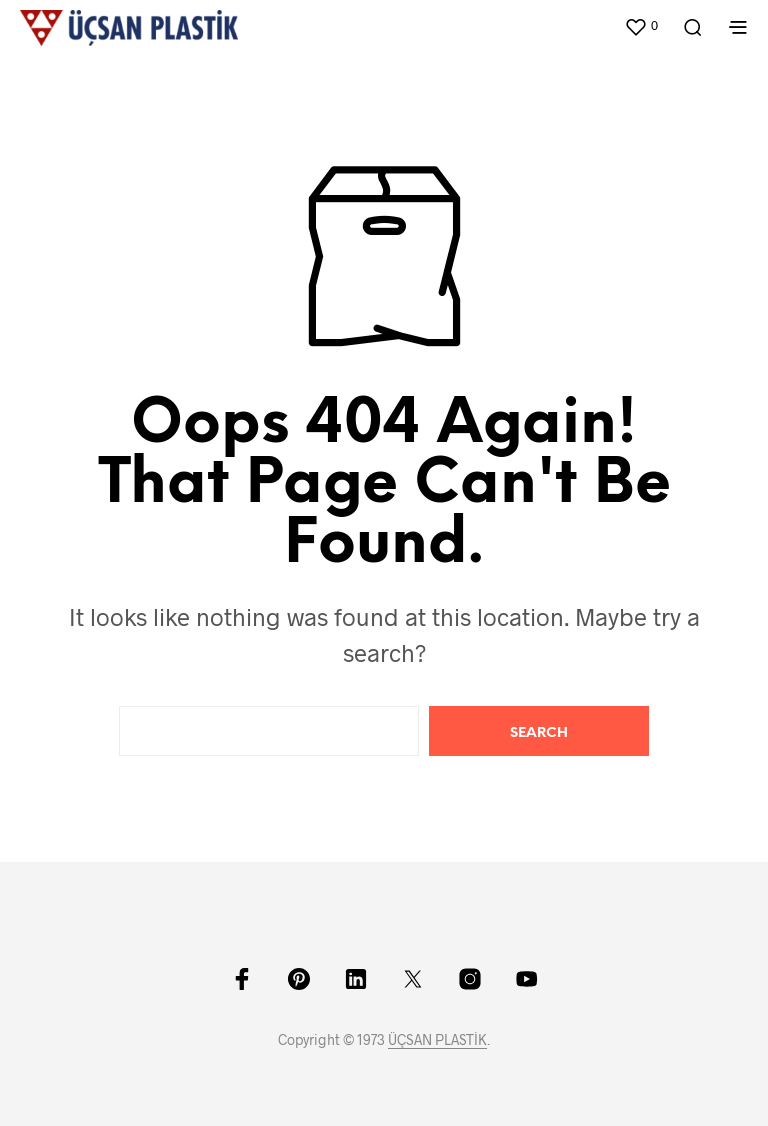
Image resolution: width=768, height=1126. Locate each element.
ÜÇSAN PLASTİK (437, 1040)
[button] (641, 26)
